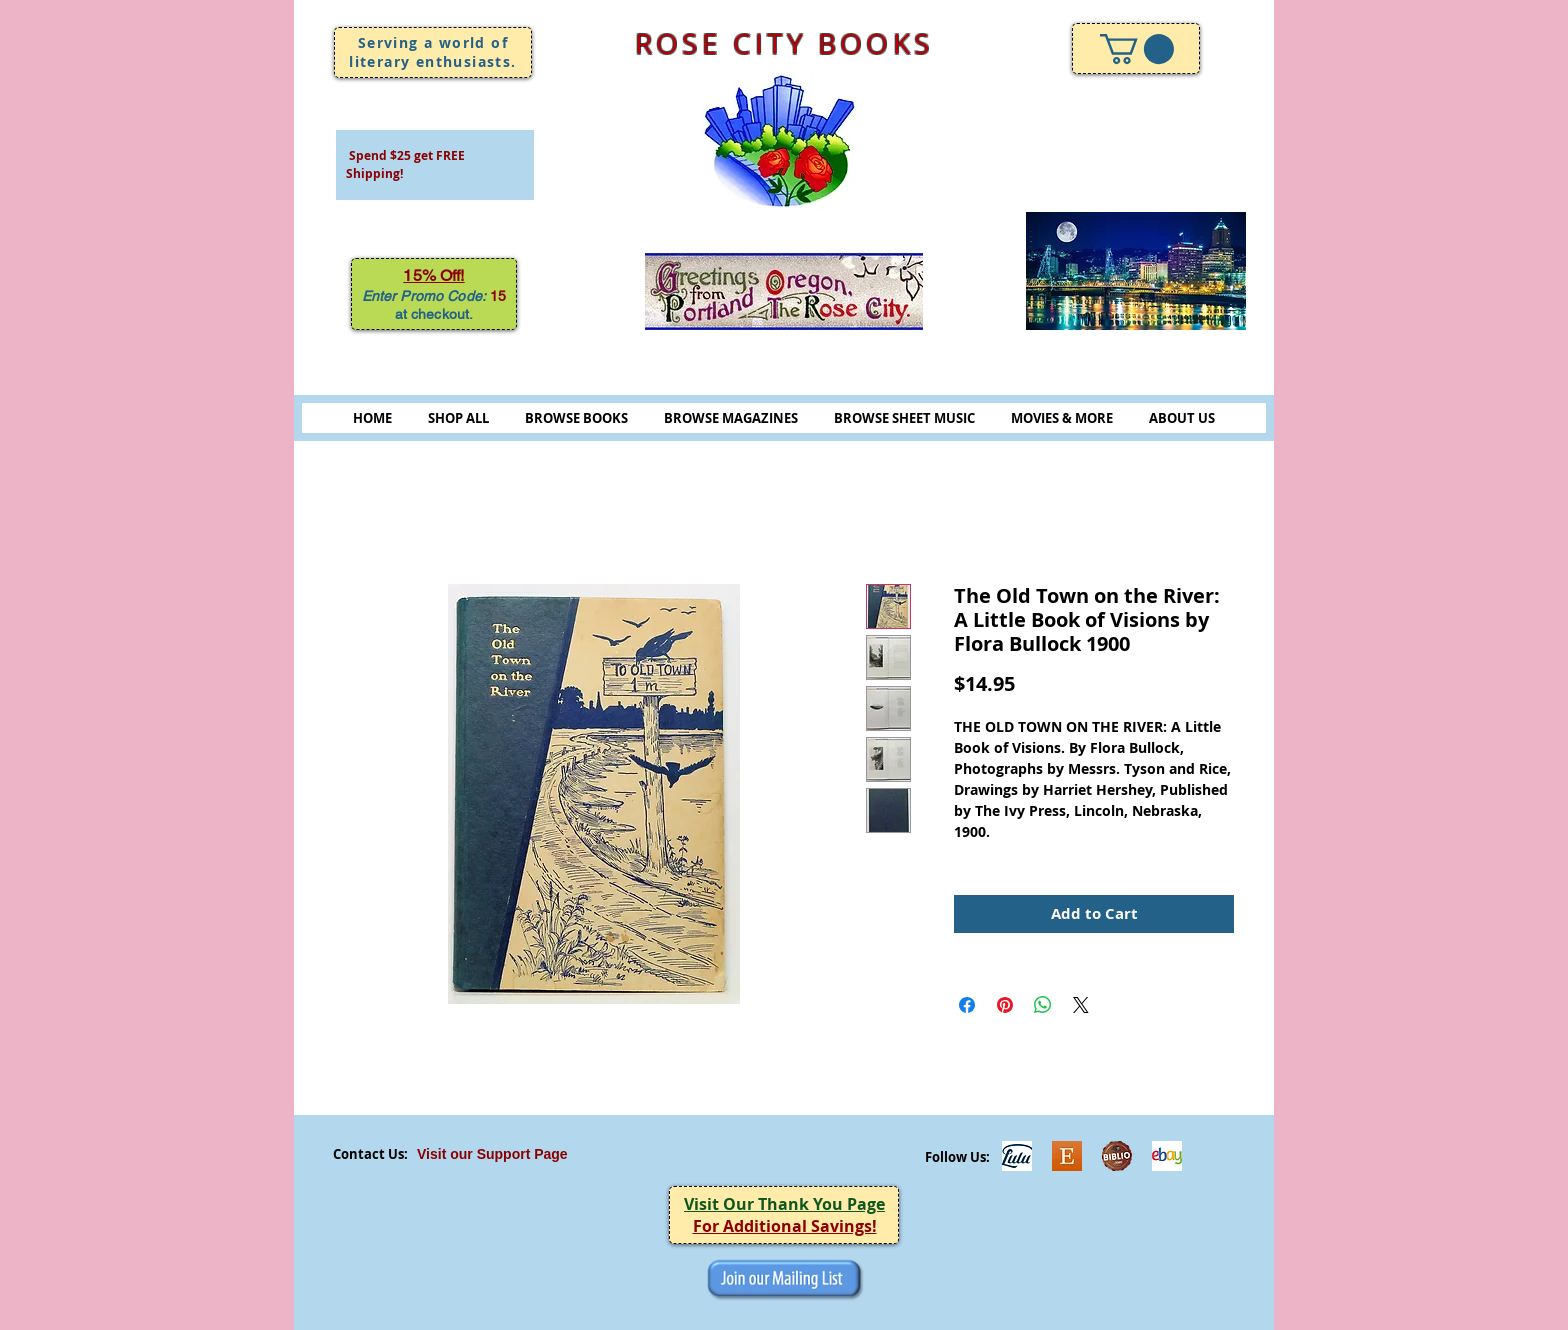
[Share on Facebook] (967, 1005)
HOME (372, 418)
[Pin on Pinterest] (1005, 1005)
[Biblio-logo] (1117, 1156)
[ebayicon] (1167, 1156)
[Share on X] (1081, 1005)
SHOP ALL (458, 418)
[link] (1137, 49)
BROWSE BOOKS (576, 418)
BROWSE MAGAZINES (731, 418)
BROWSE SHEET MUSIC (904, 418)
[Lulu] (1017, 1156)
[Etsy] (1067, 1156)
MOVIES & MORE (1062, 418)
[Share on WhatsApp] (1043, 1005)
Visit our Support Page (492, 1154)
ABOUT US (1182, 418)
